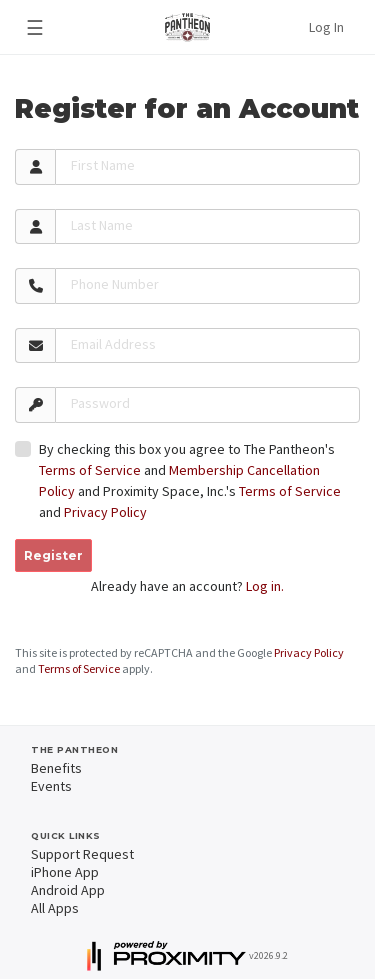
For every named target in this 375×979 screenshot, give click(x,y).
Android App (68, 890)
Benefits (56, 768)
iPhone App (65, 872)
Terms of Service (90, 470)
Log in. (265, 586)
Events (51, 786)
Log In (326, 27)
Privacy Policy (105, 512)
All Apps (55, 908)
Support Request (82, 854)
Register (53, 555)
